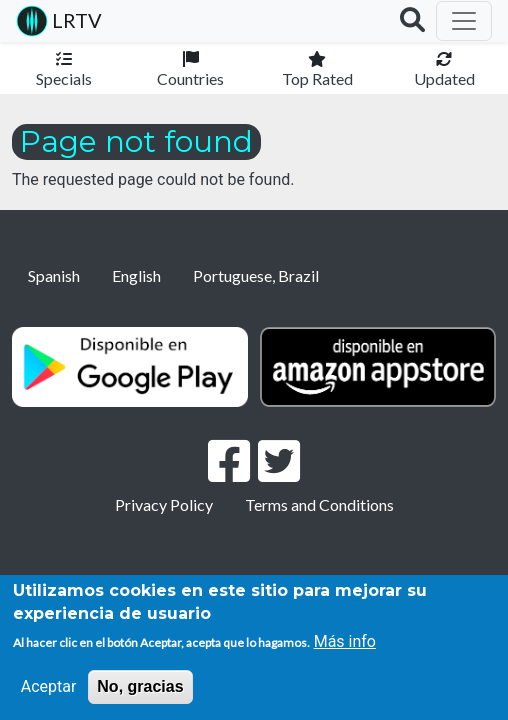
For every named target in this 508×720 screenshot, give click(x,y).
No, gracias (140, 686)
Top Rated (317, 78)
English (136, 275)
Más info (345, 641)
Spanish (54, 275)
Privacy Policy (164, 504)
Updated (444, 78)
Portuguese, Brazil (256, 275)
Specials (64, 78)
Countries (190, 78)
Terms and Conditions (319, 504)
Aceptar (49, 686)
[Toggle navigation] (464, 21)
